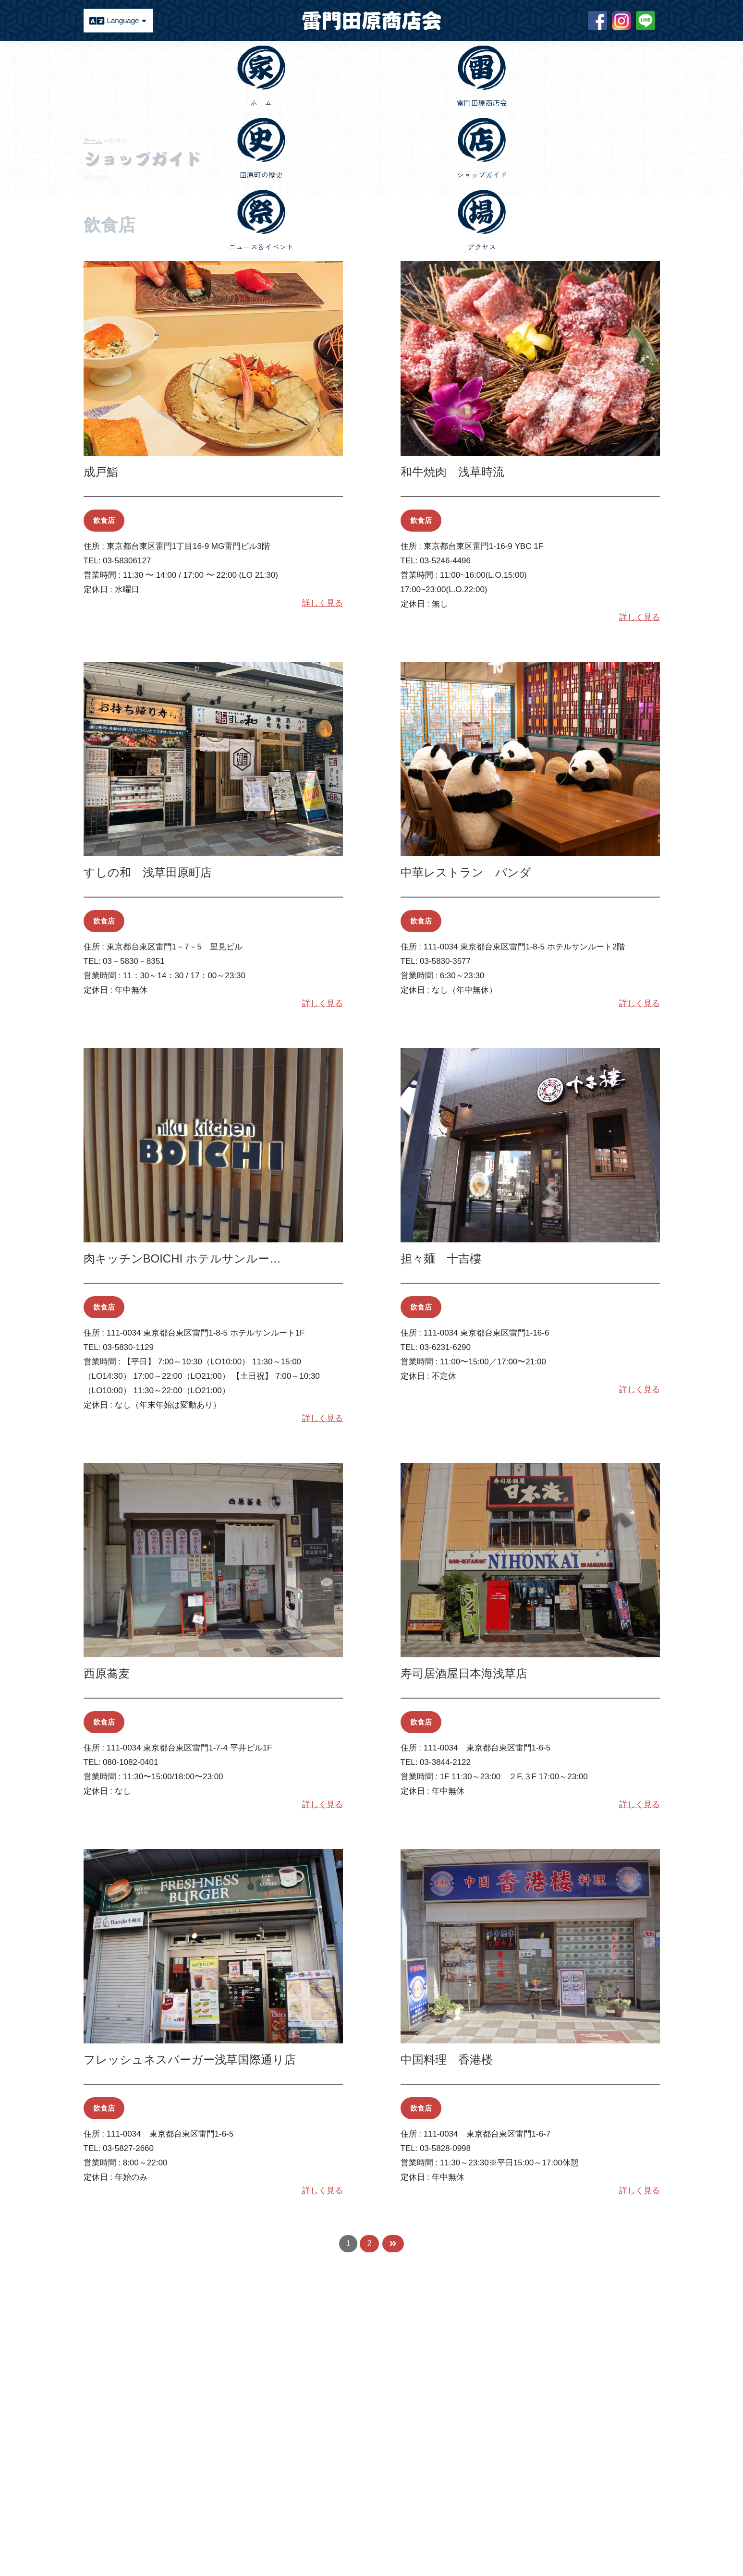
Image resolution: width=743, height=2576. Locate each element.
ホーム (93, 140)
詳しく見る (322, 603)
